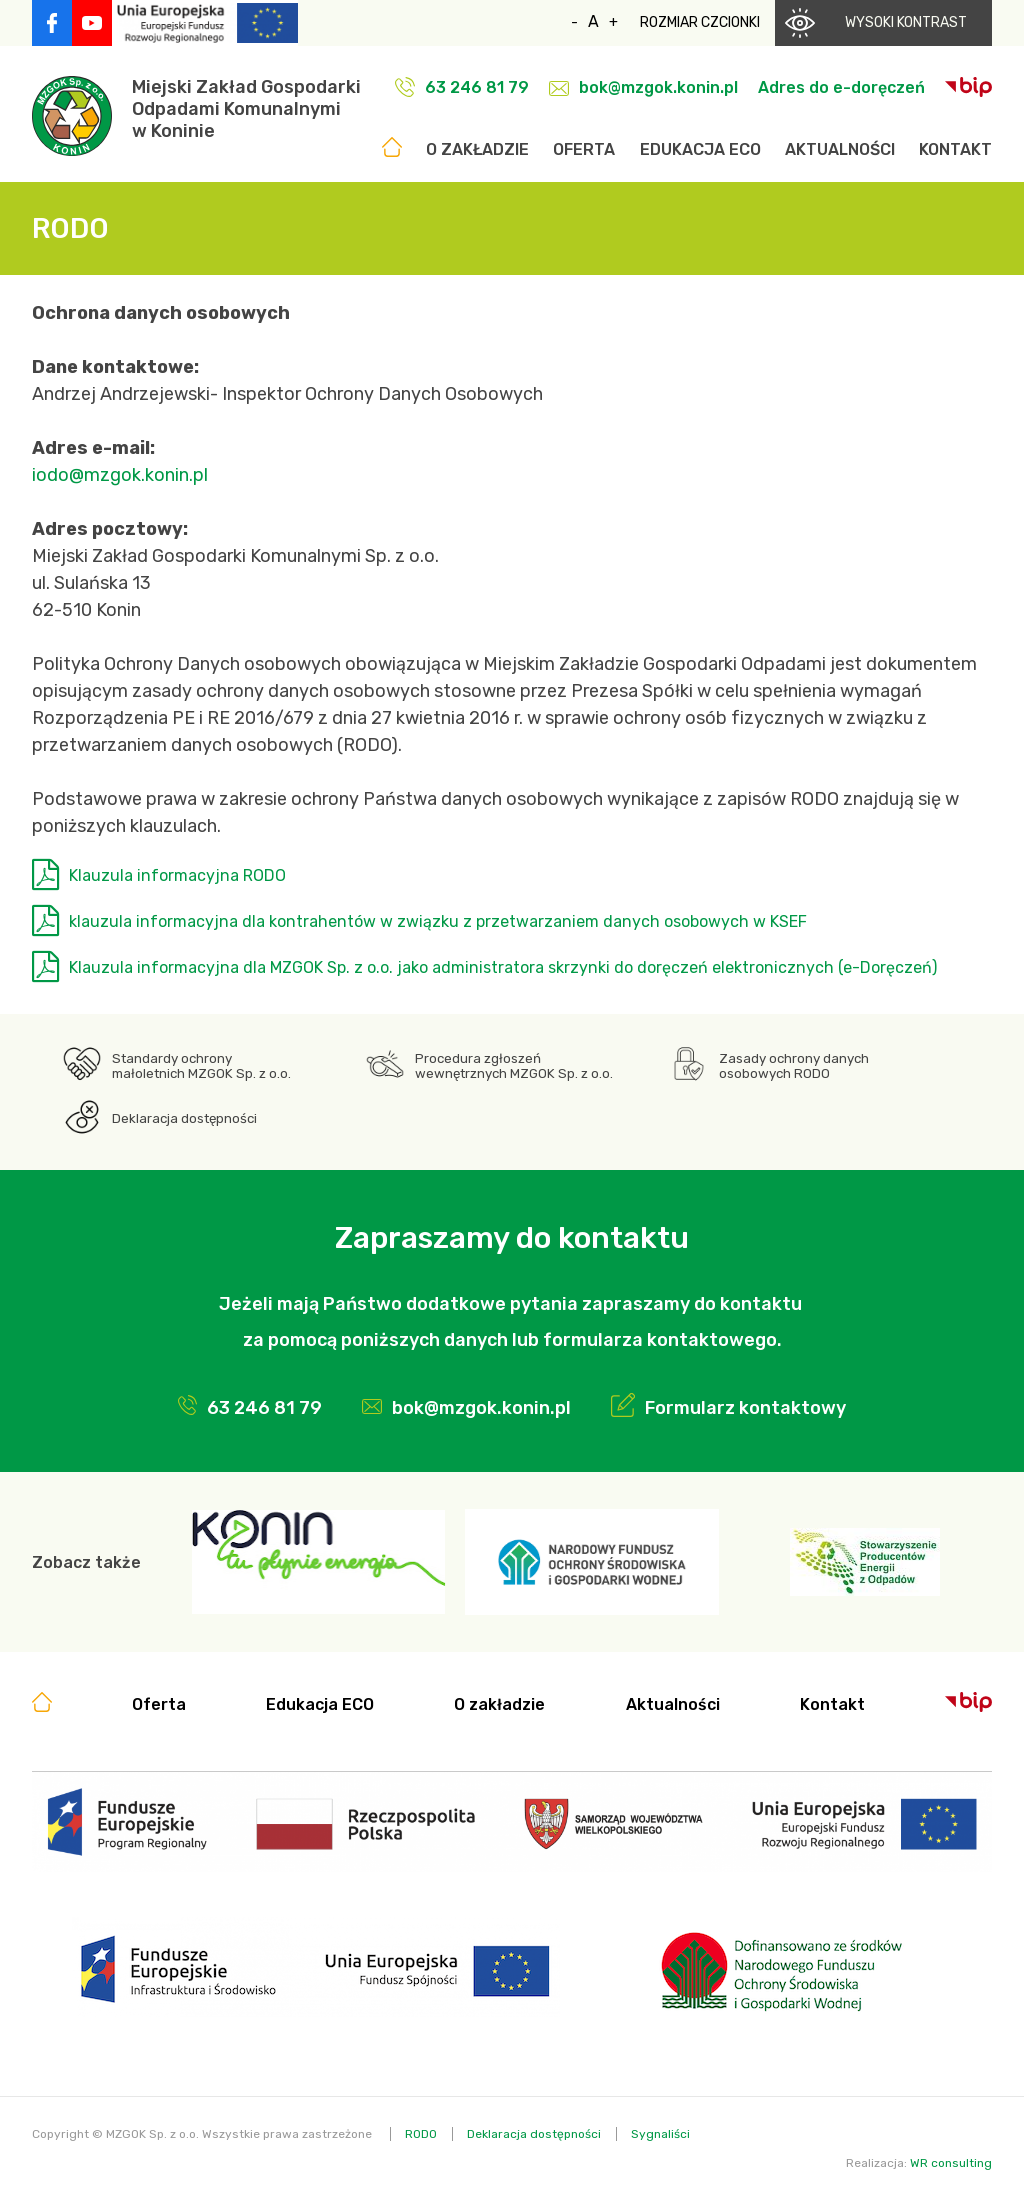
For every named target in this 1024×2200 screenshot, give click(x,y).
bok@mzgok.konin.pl (658, 87)
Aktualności (840, 149)
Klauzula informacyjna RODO (177, 875)
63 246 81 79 (477, 87)
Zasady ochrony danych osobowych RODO (794, 1066)
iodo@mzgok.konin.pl (120, 475)
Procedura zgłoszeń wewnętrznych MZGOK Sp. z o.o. (514, 1066)
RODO (421, 2134)
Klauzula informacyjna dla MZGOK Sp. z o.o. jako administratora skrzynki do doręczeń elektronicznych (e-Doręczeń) (503, 967)
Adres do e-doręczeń (841, 87)
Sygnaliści (660, 2134)
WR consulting (951, 2163)
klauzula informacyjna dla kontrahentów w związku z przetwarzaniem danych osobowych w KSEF (438, 921)
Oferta (584, 149)
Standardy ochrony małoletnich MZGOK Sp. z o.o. (201, 1066)
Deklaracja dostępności (184, 1118)
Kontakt (955, 149)
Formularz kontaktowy (745, 1408)
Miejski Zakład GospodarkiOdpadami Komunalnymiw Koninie (246, 109)
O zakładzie (477, 149)
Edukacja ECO (700, 149)
